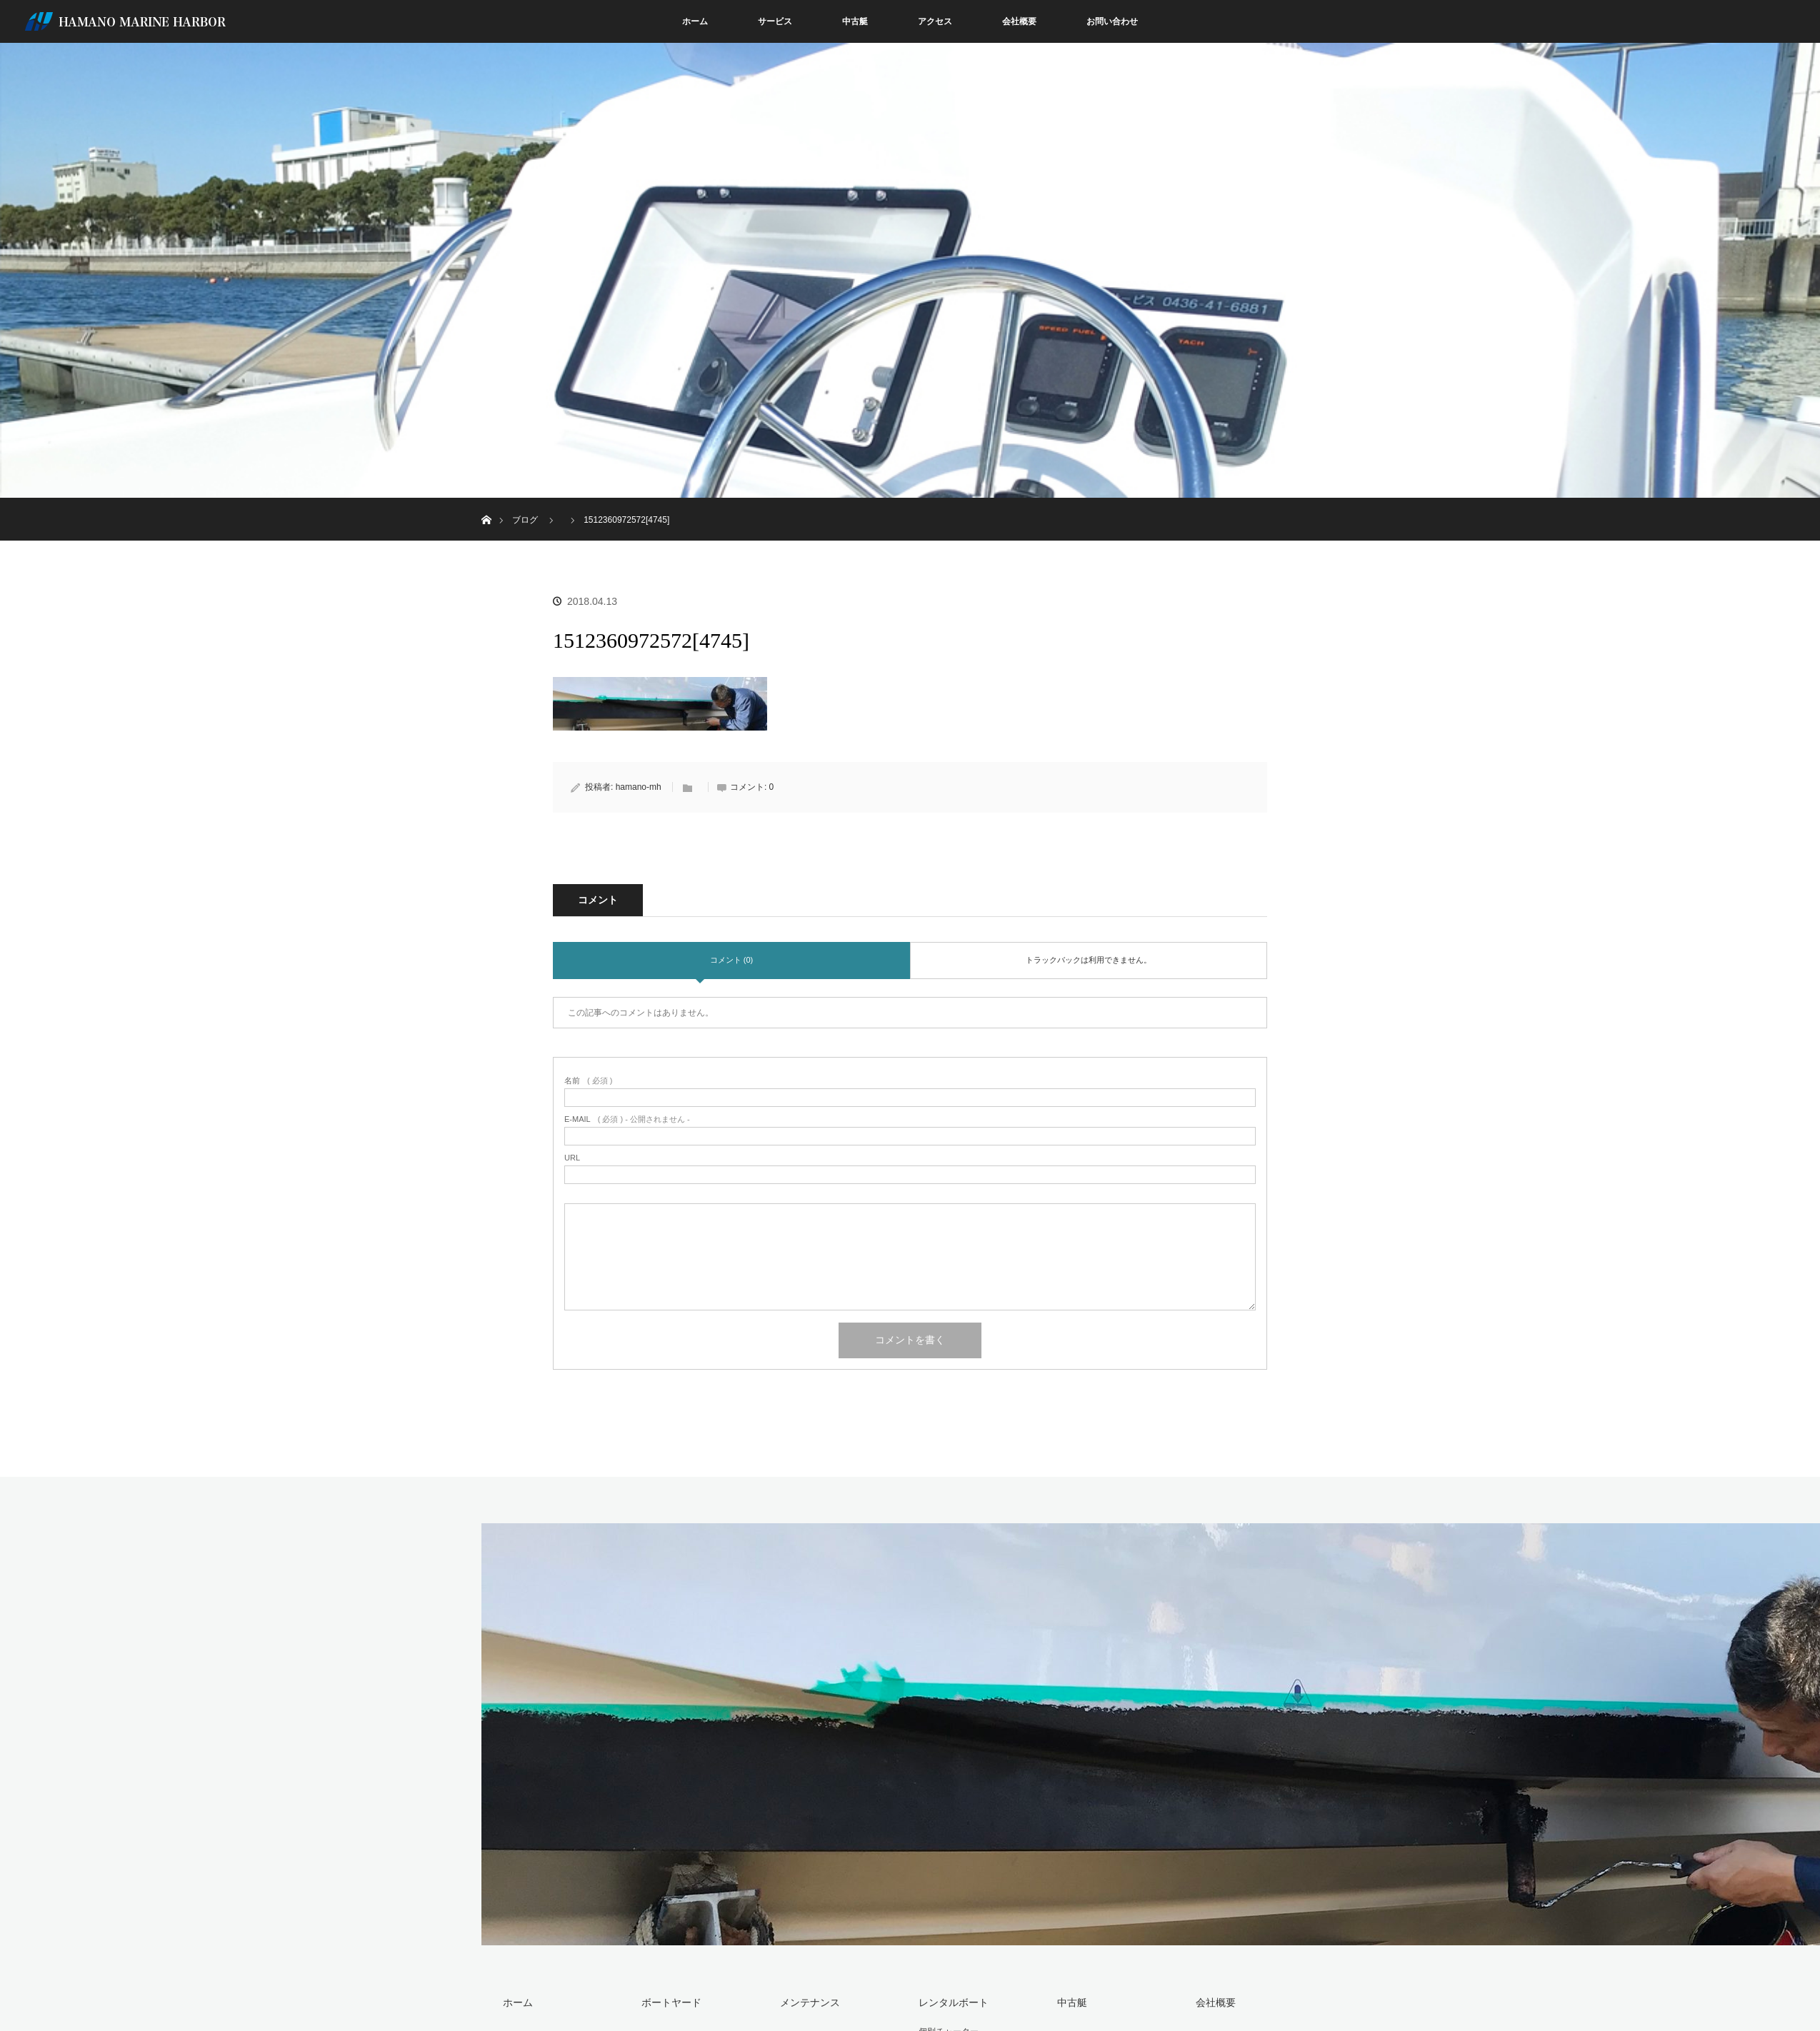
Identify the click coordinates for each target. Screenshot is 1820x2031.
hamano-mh (638, 787)
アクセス (935, 21)
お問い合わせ (1112, 21)
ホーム (695, 21)
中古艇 (855, 21)
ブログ (525, 520)
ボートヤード (671, 2002)
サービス (775, 21)
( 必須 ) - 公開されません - (627, 1119)
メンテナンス (810, 2002)
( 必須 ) (588, 1081)
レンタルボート (954, 2002)
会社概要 (1019, 21)
